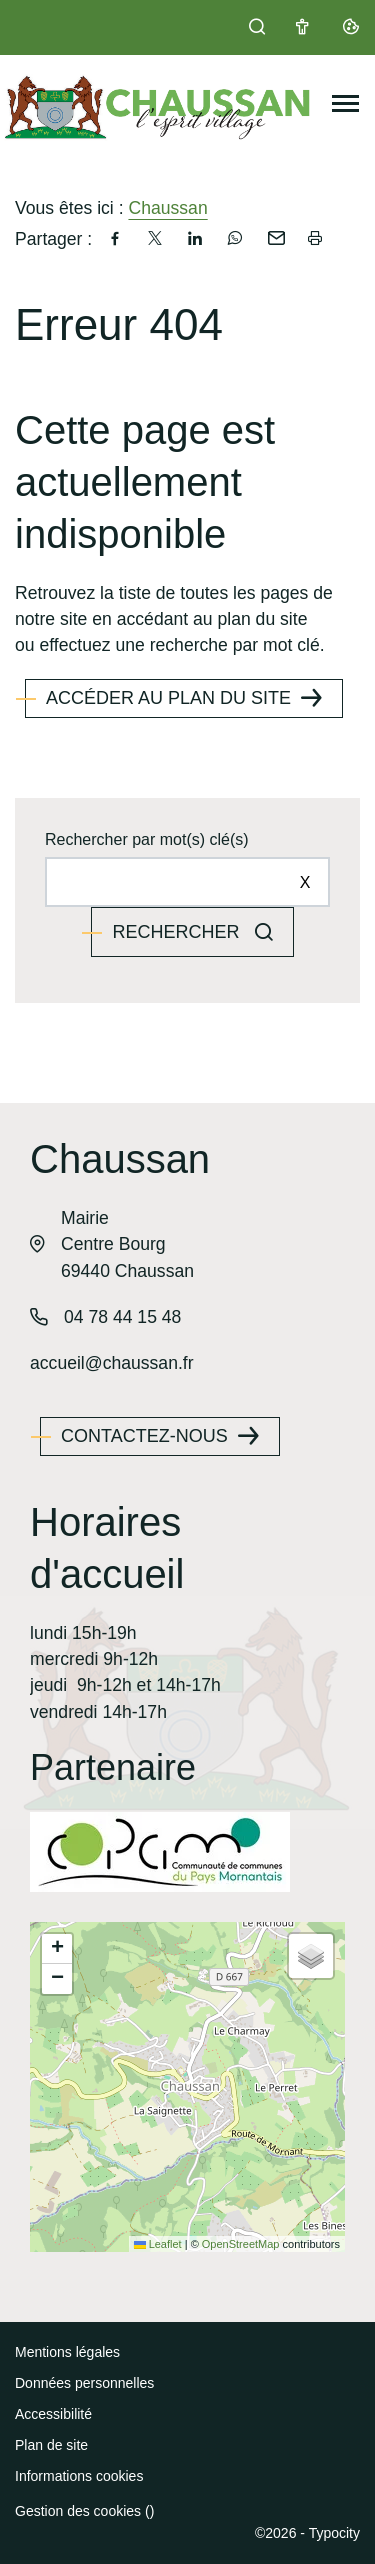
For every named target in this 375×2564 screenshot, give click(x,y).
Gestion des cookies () (84, 2511)
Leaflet (158, 2244)
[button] (57, 1949)
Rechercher (178, 932)
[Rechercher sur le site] (187, 882)
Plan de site (51, 2445)
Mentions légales (67, 2352)
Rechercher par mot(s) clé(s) (147, 839)
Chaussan (167, 208)
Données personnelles (84, 2383)
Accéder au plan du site (168, 698)
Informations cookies (79, 2476)
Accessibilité (53, 2414)
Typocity (334, 2533)
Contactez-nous (144, 1436)
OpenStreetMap (241, 2244)
